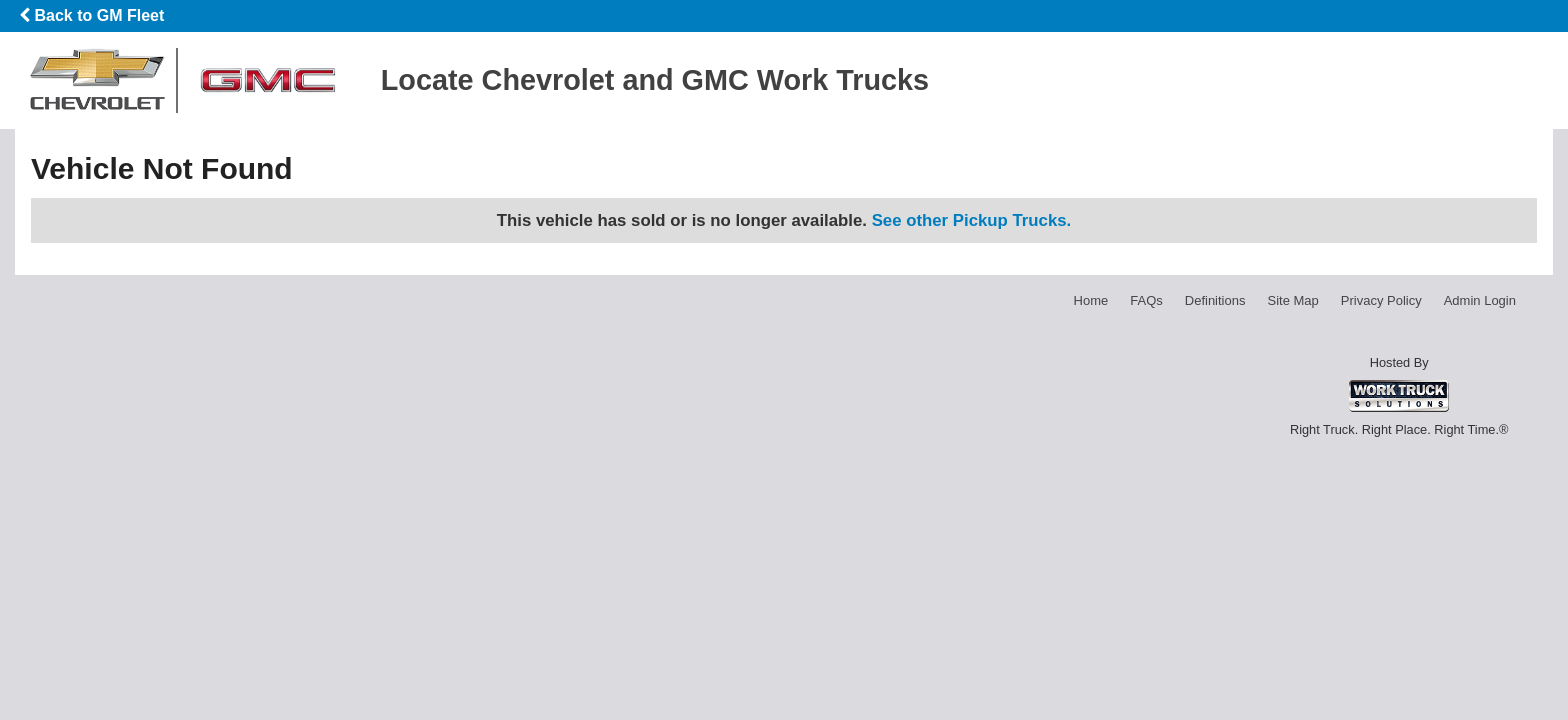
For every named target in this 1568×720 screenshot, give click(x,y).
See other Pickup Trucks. (972, 220)
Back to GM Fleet (91, 15)
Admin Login (1480, 300)
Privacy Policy (1381, 300)
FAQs (1146, 300)
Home (1091, 300)
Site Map (1292, 300)
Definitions (1215, 300)
